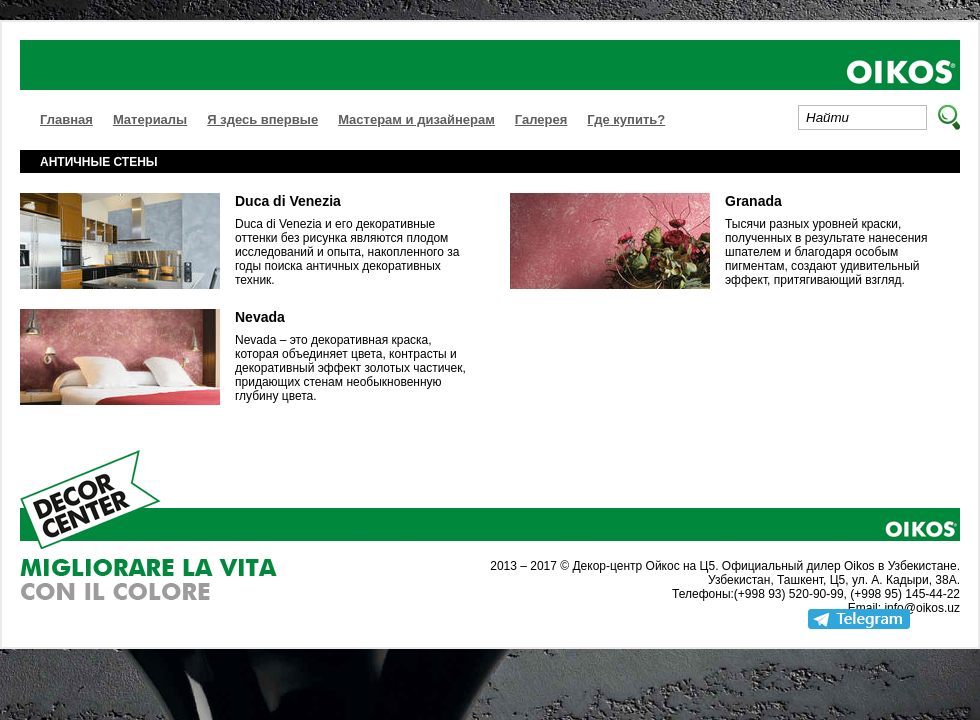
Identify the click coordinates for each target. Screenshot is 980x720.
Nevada (260, 317)
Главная (66, 119)
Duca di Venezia (288, 201)
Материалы (150, 119)
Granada (753, 201)
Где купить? (626, 119)
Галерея (541, 119)
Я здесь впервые (262, 119)
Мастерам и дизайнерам (416, 119)
